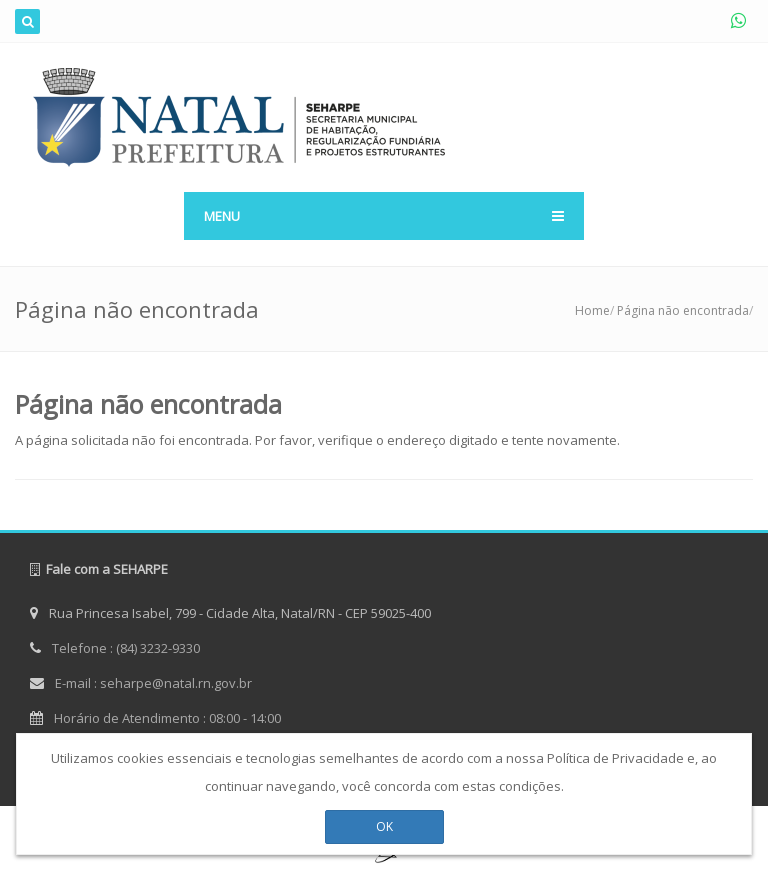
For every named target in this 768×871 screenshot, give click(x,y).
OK (384, 821)
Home (592, 310)
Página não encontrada (683, 310)
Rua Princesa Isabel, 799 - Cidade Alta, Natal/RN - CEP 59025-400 (230, 613)
